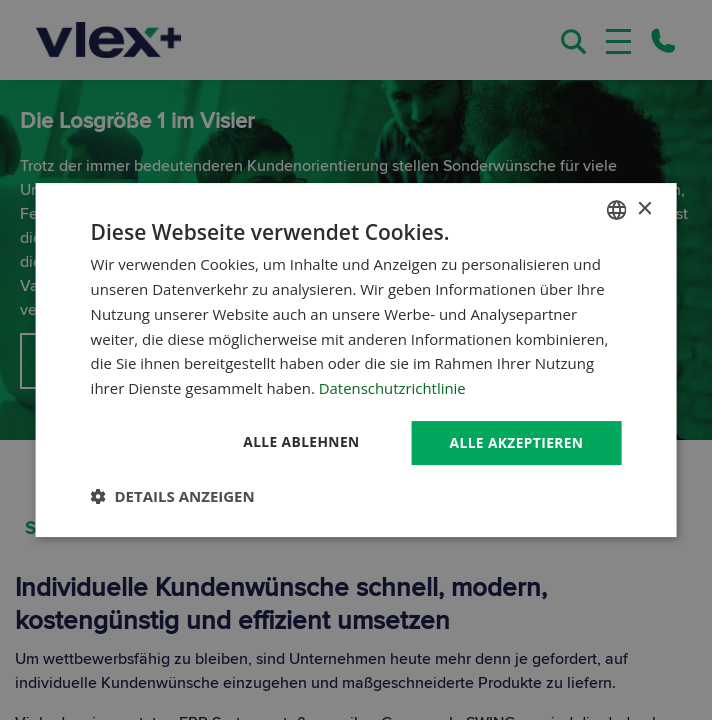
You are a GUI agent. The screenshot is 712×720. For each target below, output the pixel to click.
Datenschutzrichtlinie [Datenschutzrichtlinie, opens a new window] (393, 388)
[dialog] (356, 360)
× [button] (643, 208)
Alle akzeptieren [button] (515, 442)
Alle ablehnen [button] (298, 441)
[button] (173, 496)
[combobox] (616, 210)
